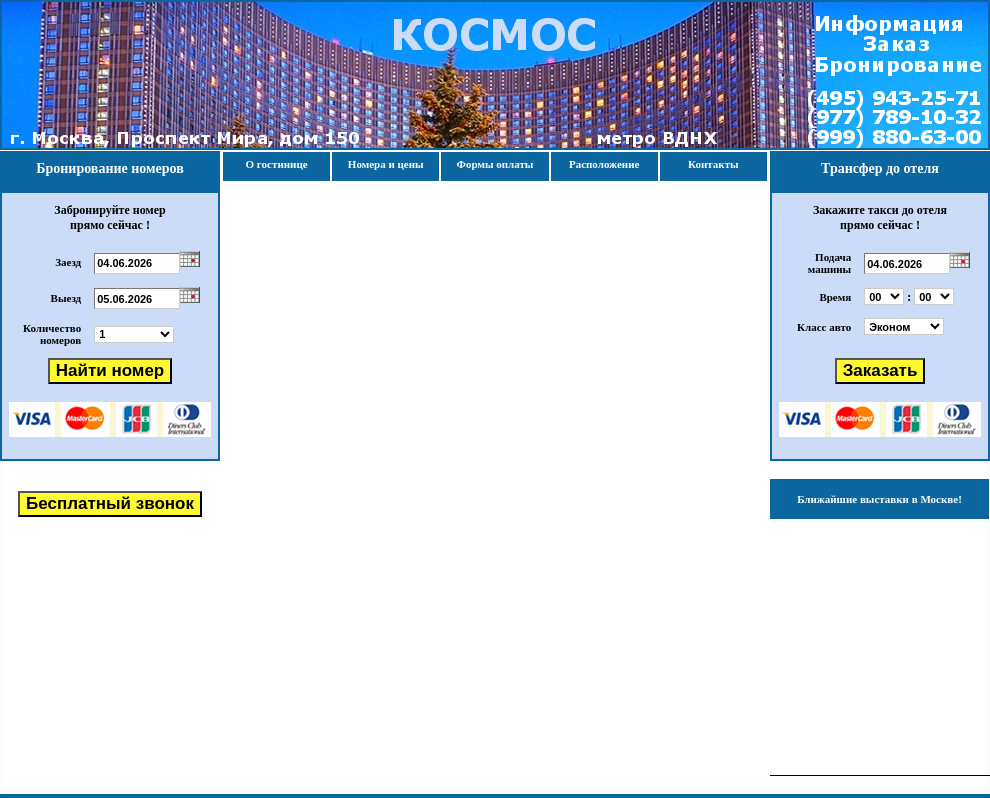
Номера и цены (386, 164)
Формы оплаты (494, 164)
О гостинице (277, 164)
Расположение (604, 164)
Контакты (713, 164)
